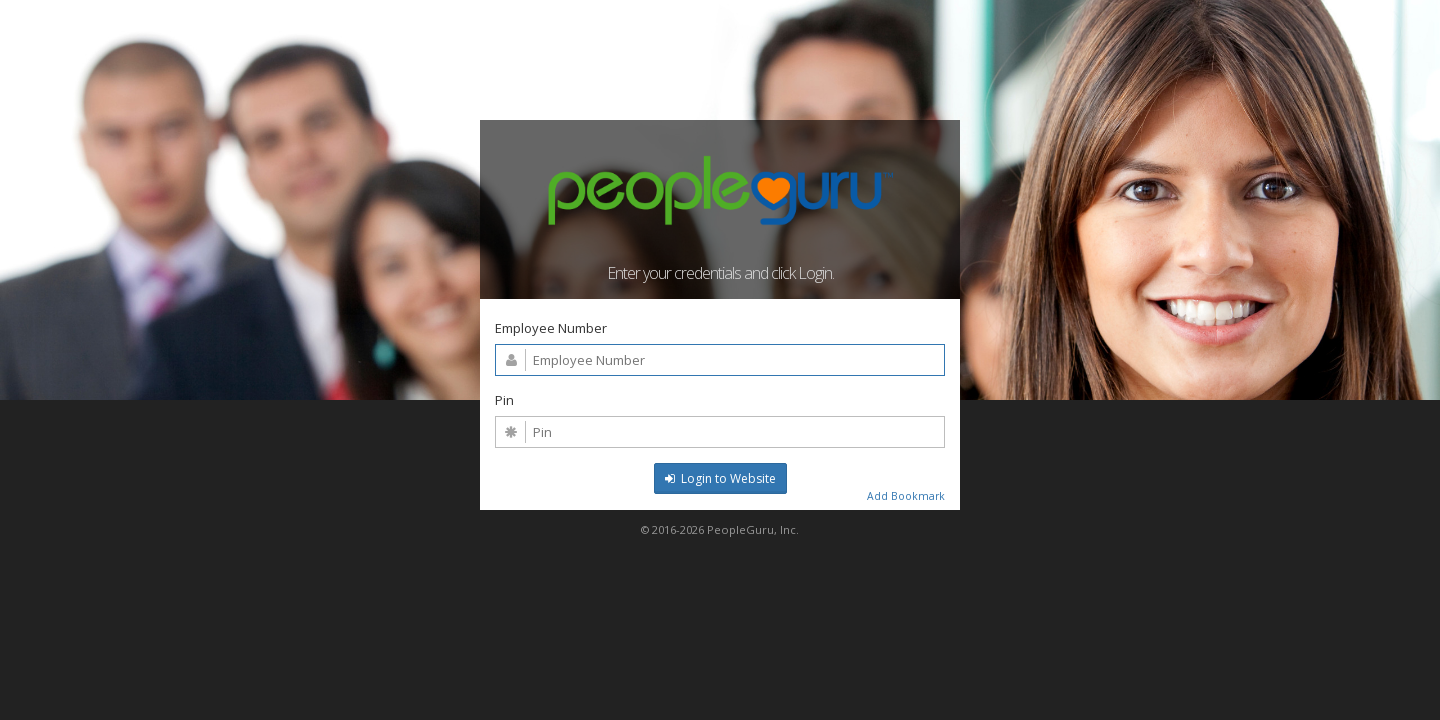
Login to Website (720, 478)
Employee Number (551, 328)
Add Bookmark (906, 496)
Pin (504, 400)
